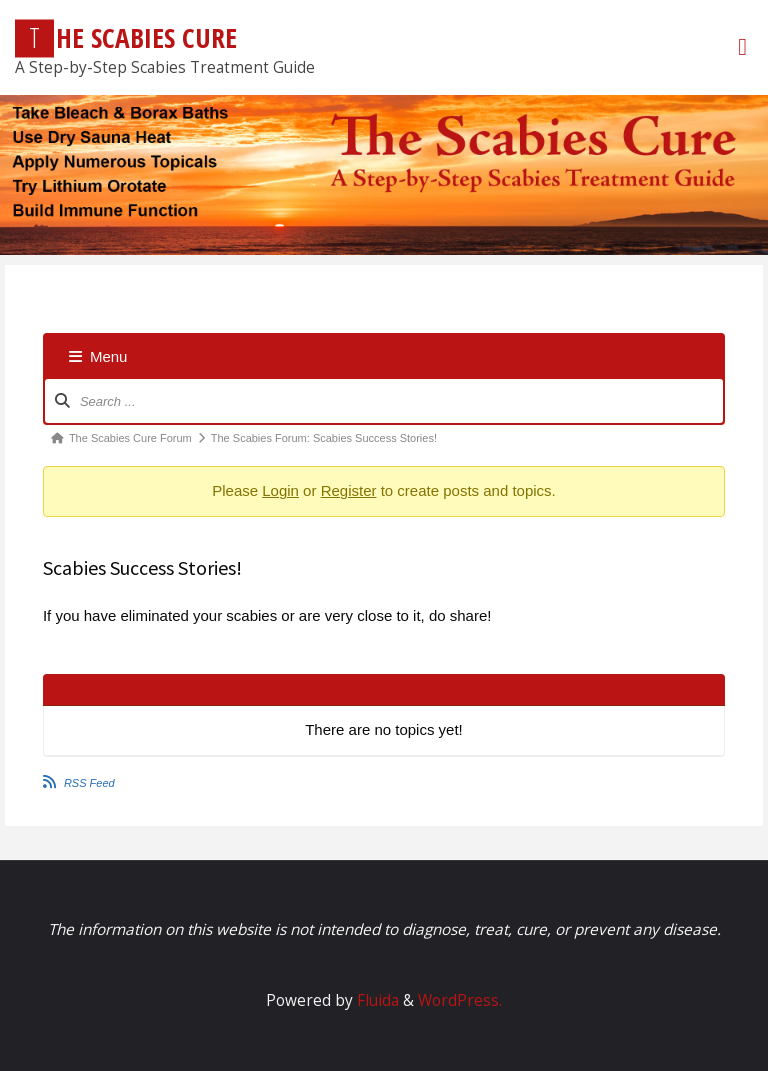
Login (280, 490)
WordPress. (460, 1000)
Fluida (376, 1000)
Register (349, 490)
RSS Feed (89, 783)
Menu (98, 356)
